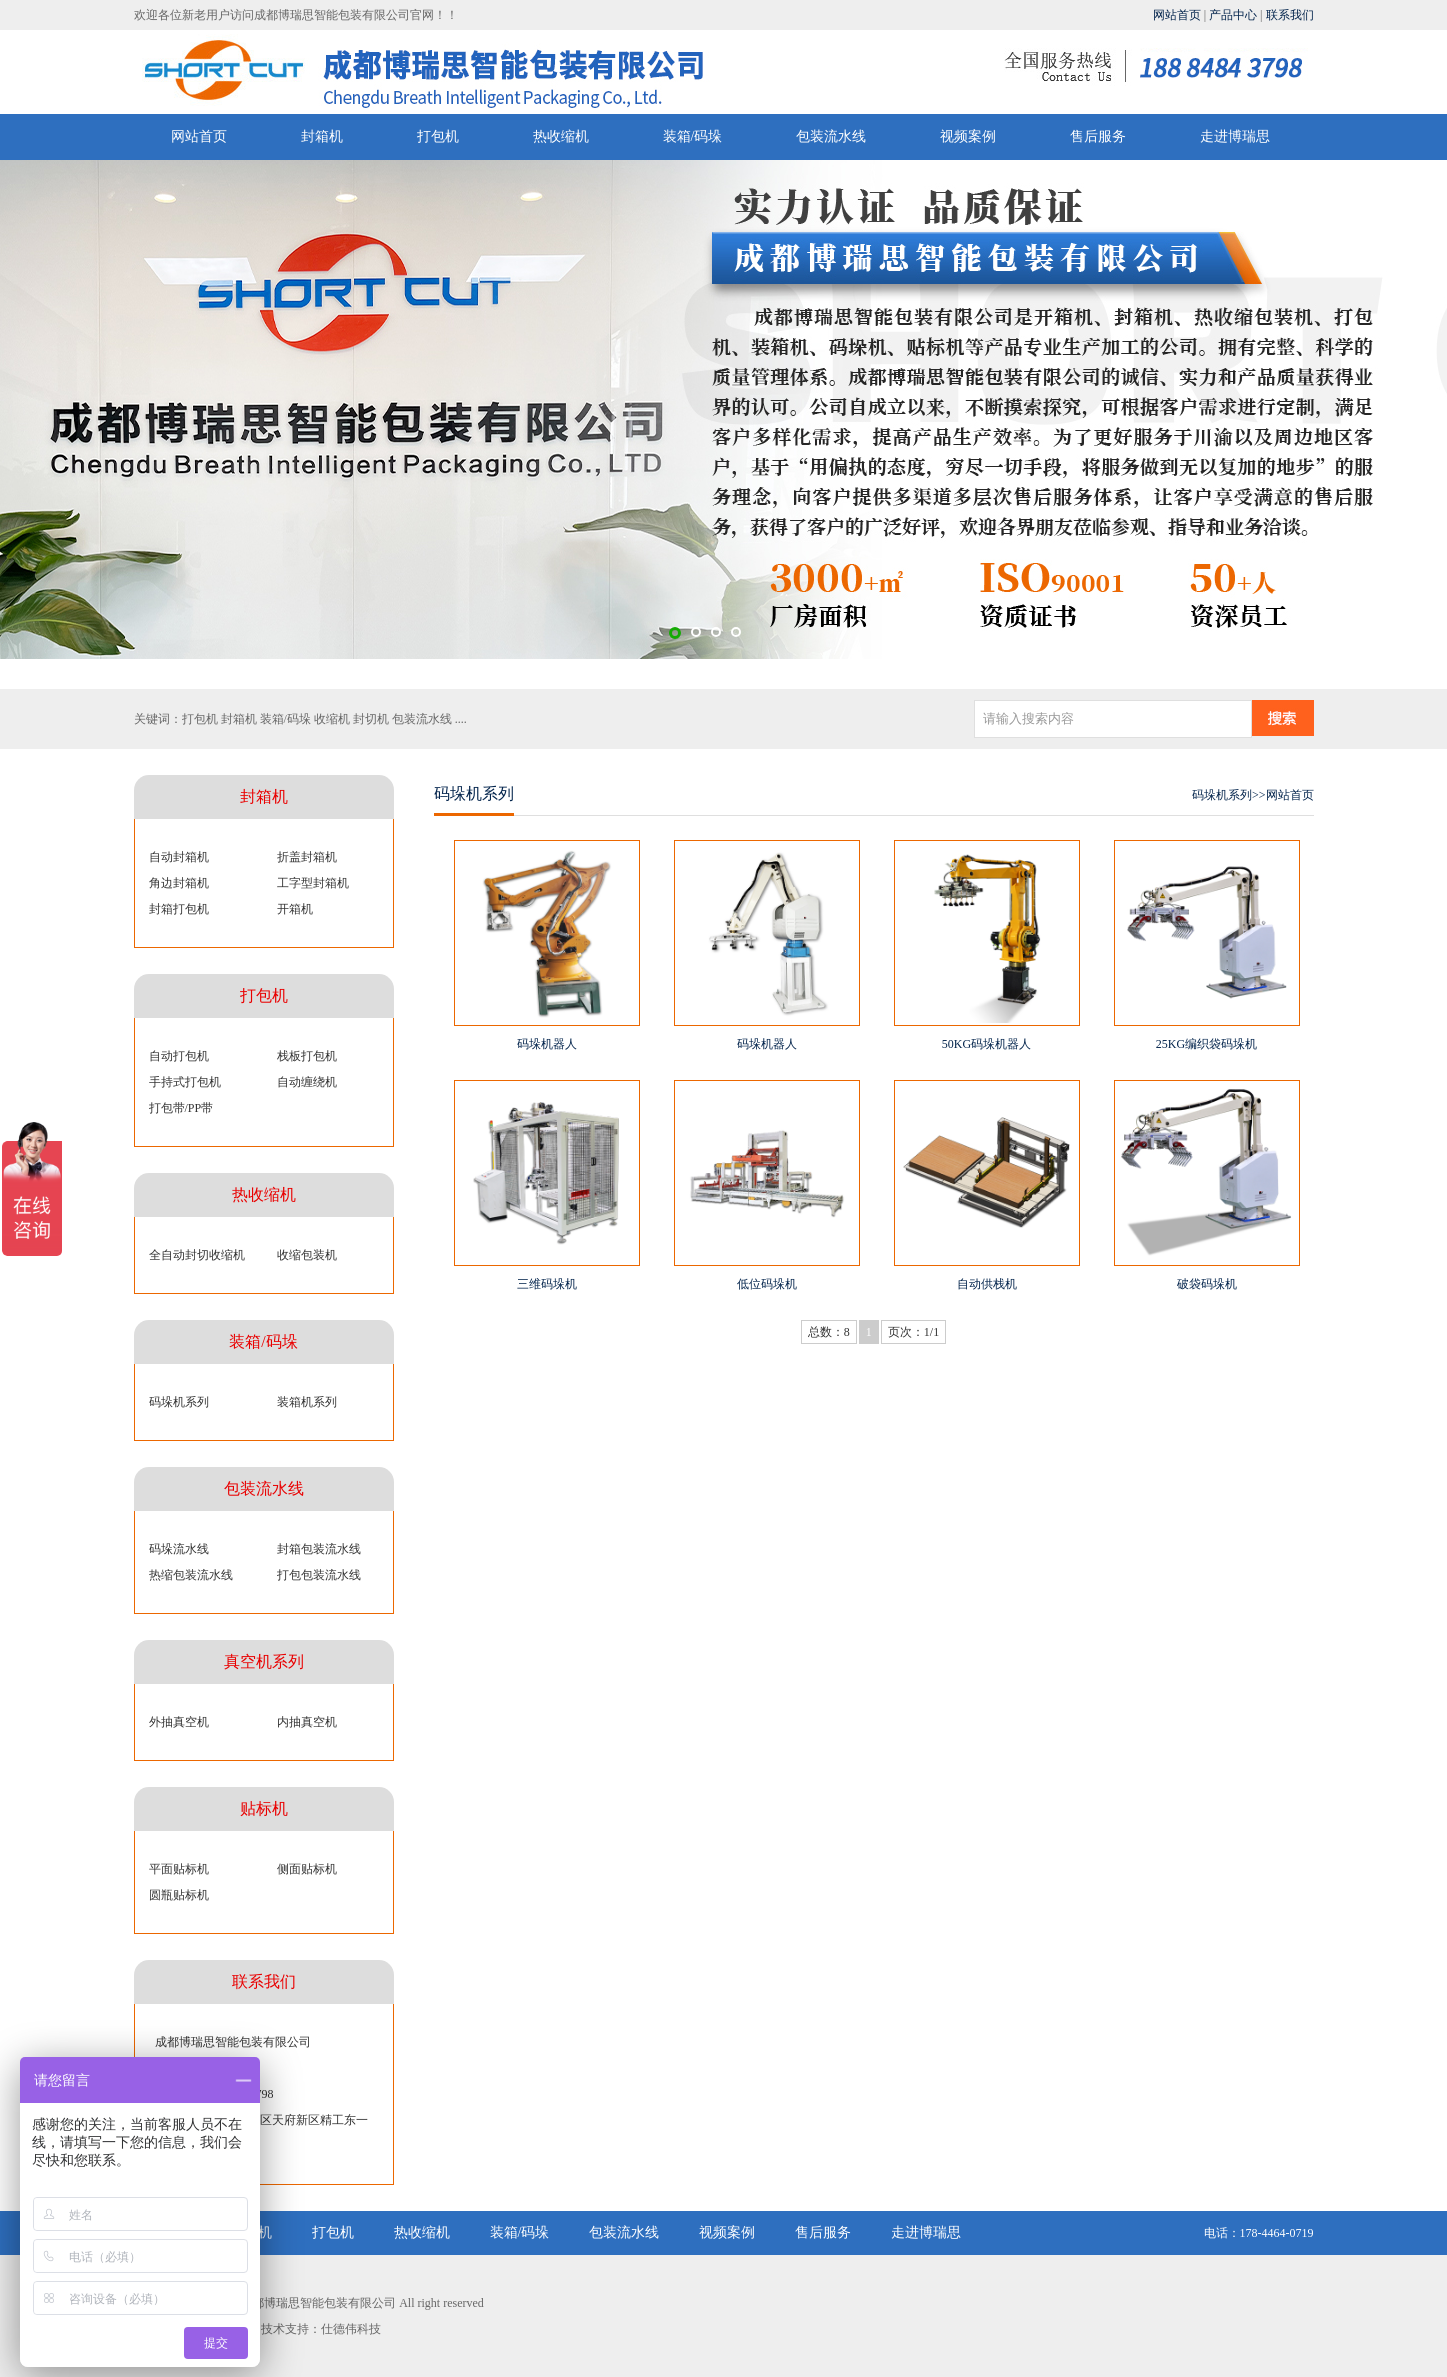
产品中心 (1233, 15)
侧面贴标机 (307, 1869)
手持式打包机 (185, 1082)
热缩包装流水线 (191, 1575)
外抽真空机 (179, 1722)
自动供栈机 (987, 1284)
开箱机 (295, 909)
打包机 (438, 136)
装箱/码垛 (693, 136)
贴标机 (264, 1808)
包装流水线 (831, 136)
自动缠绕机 (307, 1082)
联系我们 (1290, 15)
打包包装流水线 (319, 1575)
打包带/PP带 (181, 1108)
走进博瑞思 (1235, 136)
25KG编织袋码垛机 (1206, 1044)
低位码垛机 (767, 1284)
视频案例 (968, 136)
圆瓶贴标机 (179, 1895)
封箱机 (322, 136)
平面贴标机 (179, 1869)
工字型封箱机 (313, 883)
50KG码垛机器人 (986, 1044)
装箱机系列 (307, 1402)
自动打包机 (179, 1056)
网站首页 (1177, 15)
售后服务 (1098, 136)
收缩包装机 (307, 1255)
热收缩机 (561, 136)
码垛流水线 (179, 1549)
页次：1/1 (913, 1332)
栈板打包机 (307, 1056)
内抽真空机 (307, 1722)
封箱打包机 (179, 909)
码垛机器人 (547, 1044)
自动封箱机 (179, 857)
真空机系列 (264, 1661)
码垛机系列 (179, 1402)
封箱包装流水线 (319, 1549)
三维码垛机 (547, 1284)
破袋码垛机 (1207, 1284)
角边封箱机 (179, 883)
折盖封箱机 (307, 857)
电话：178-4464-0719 (1259, 2233)
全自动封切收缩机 (197, 1255)
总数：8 (829, 1332)
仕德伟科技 (351, 2329)
